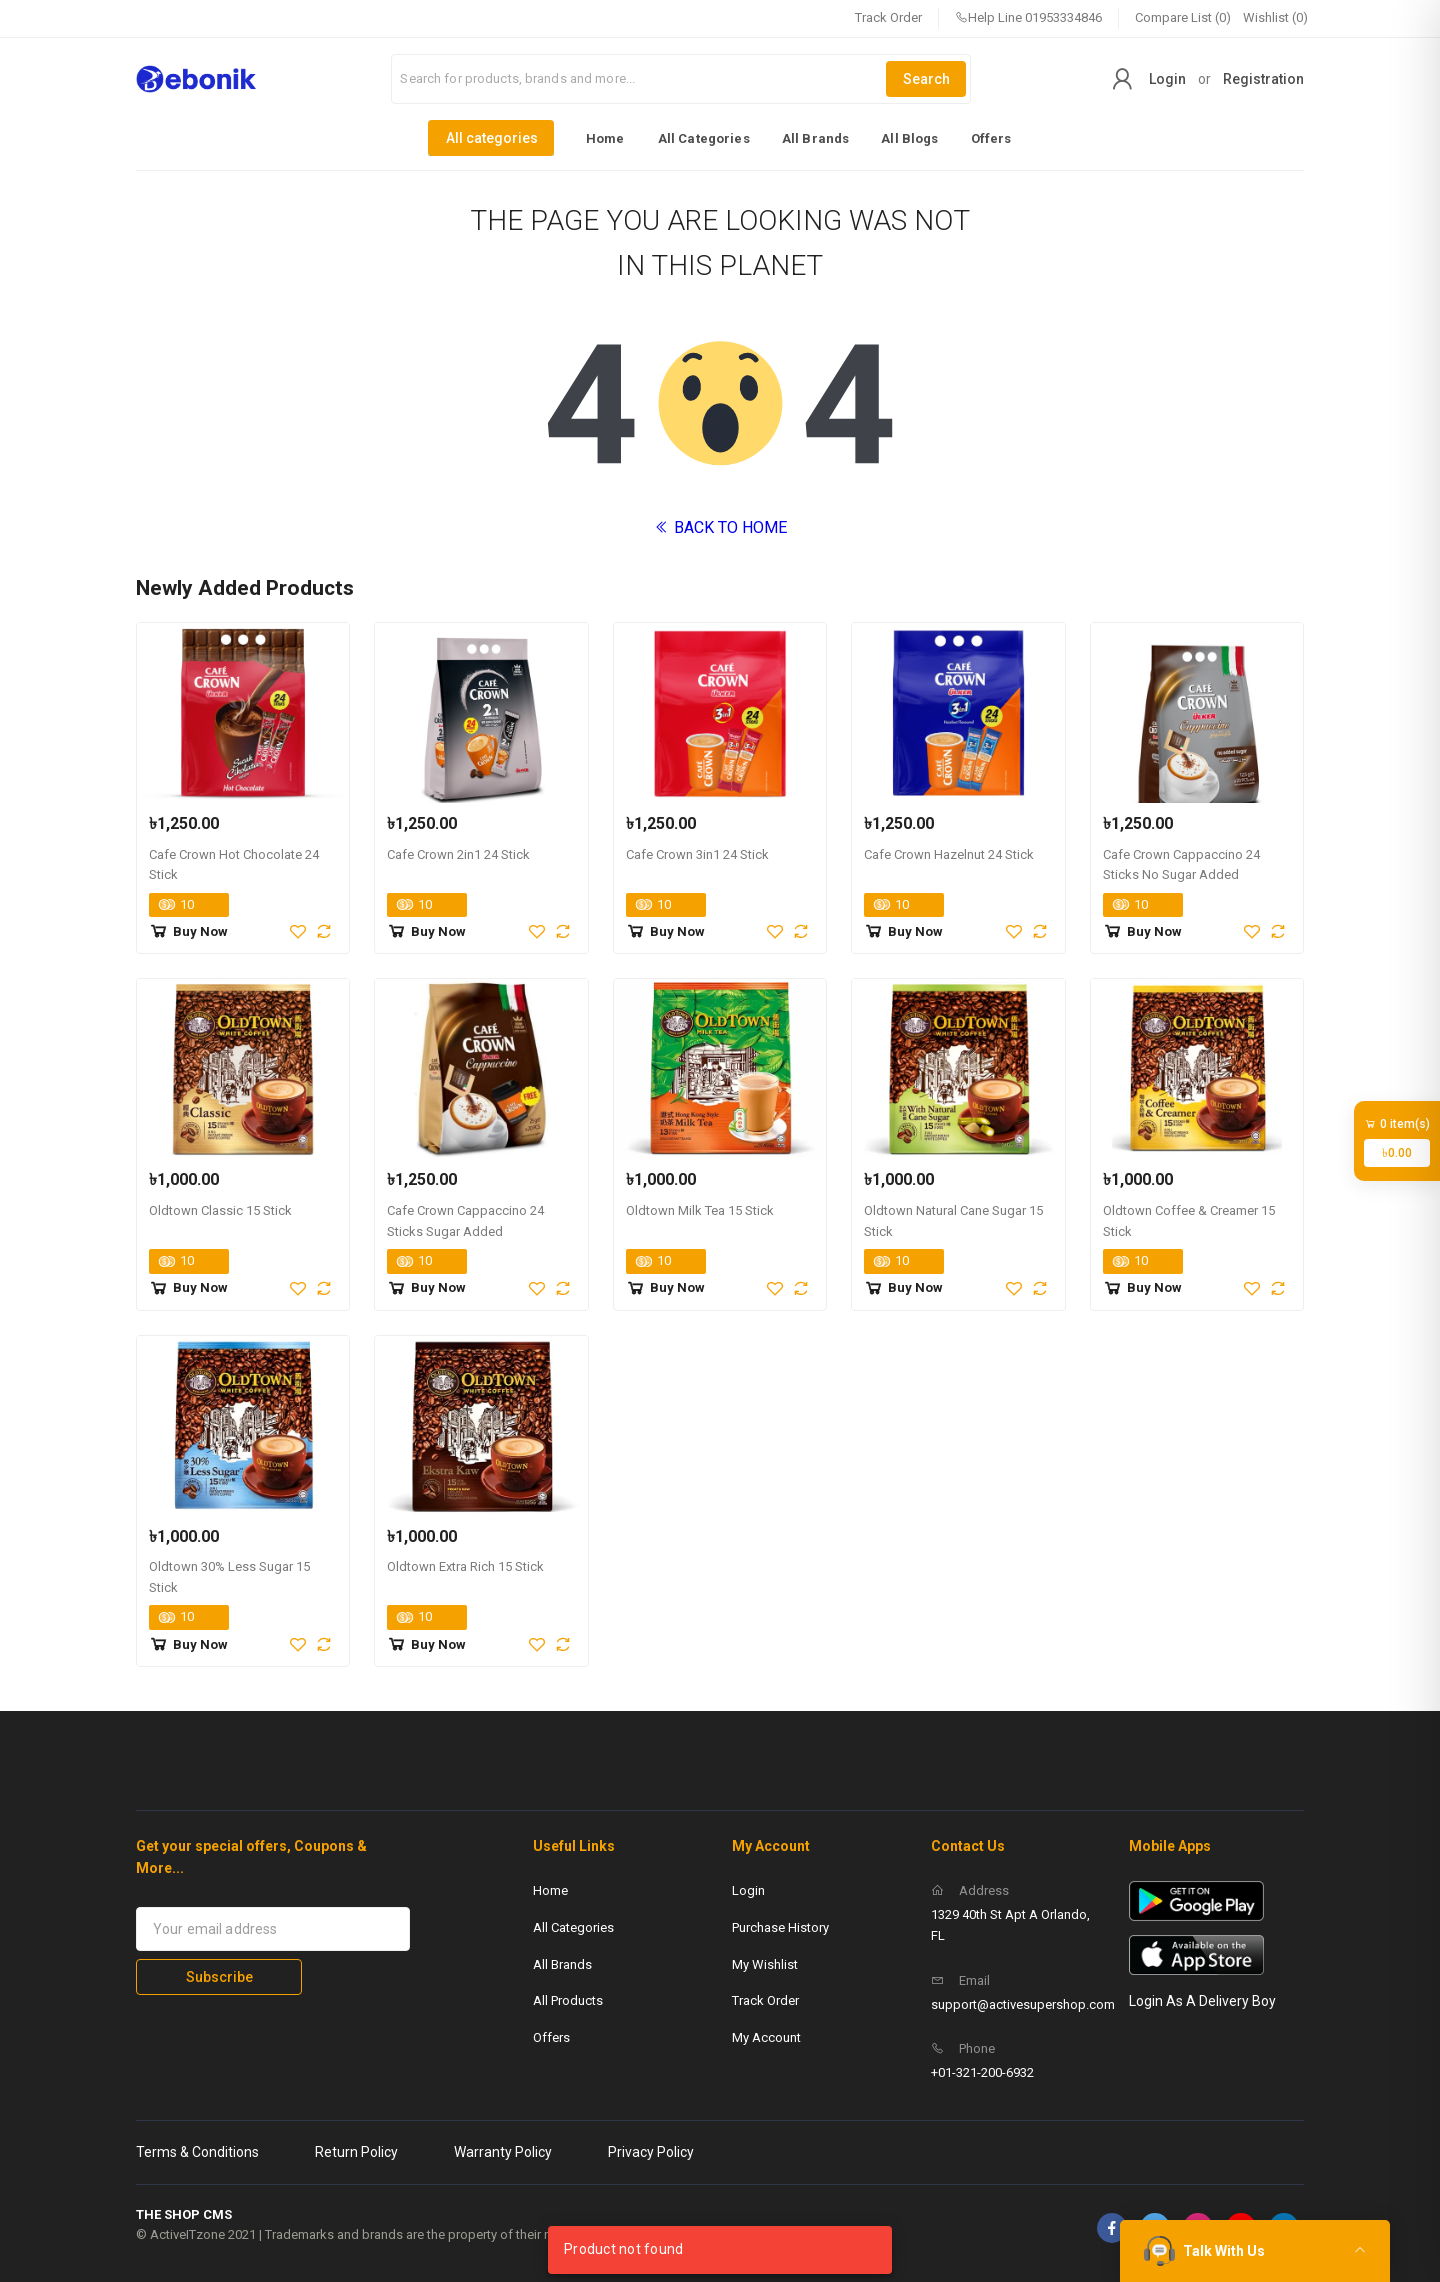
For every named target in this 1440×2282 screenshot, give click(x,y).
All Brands (816, 138)
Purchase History (780, 1927)
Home (605, 138)
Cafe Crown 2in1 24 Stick (458, 854)
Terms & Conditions (197, 2152)
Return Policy (356, 2152)
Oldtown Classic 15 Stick (220, 1210)
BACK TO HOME (720, 527)
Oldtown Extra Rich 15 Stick (465, 1566)
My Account (766, 2037)
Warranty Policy (503, 2152)
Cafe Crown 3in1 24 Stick (697, 854)
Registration (1263, 79)
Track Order (888, 17)
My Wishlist (765, 1964)
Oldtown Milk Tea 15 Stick (700, 1210)
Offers (991, 138)
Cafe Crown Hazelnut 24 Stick (949, 854)
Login (1167, 79)
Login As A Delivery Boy (1202, 2001)
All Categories (704, 138)
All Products (568, 2000)
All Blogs (909, 138)
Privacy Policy (651, 2152)
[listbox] (719, 138)
